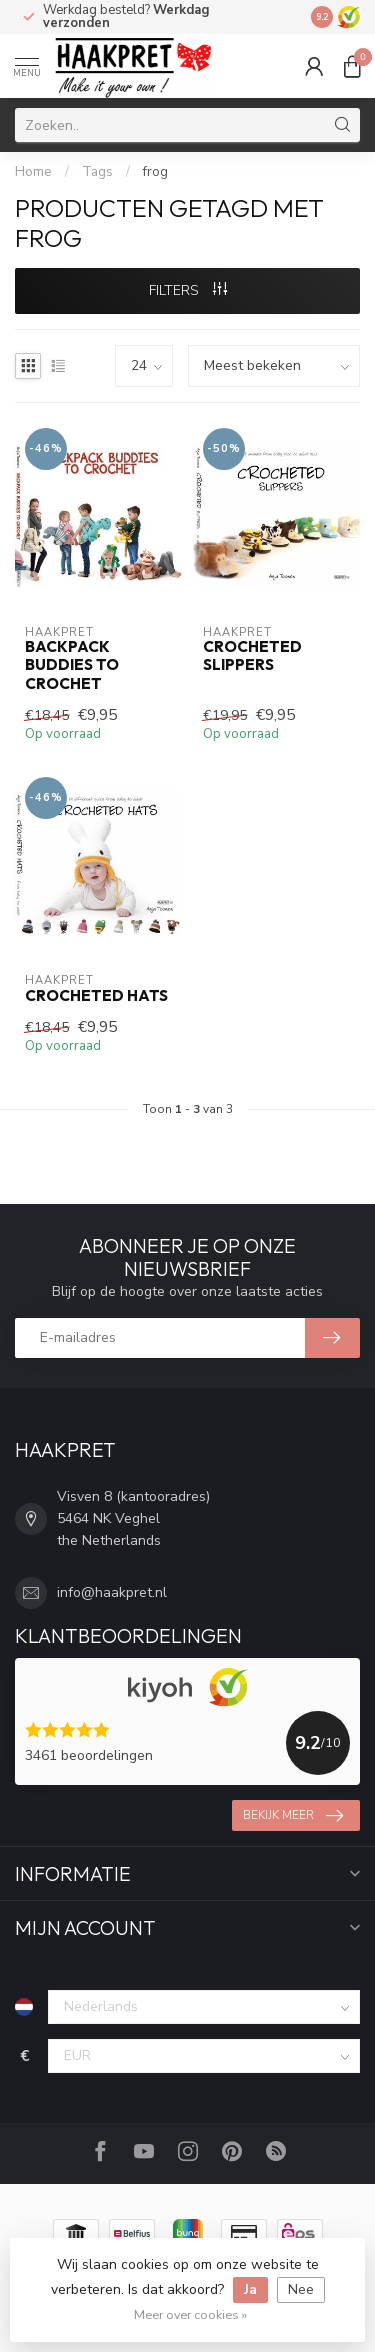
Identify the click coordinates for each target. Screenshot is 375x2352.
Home (33, 172)
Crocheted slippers (252, 656)
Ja (250, 2289)
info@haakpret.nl (112, 1592)
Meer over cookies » (190, 2314)
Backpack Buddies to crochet (72, 665)
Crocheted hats (96, 996)
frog (155, 172)
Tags (97, 172)
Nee (301, 2289)
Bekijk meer (293, 1816)
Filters (188, 290)
